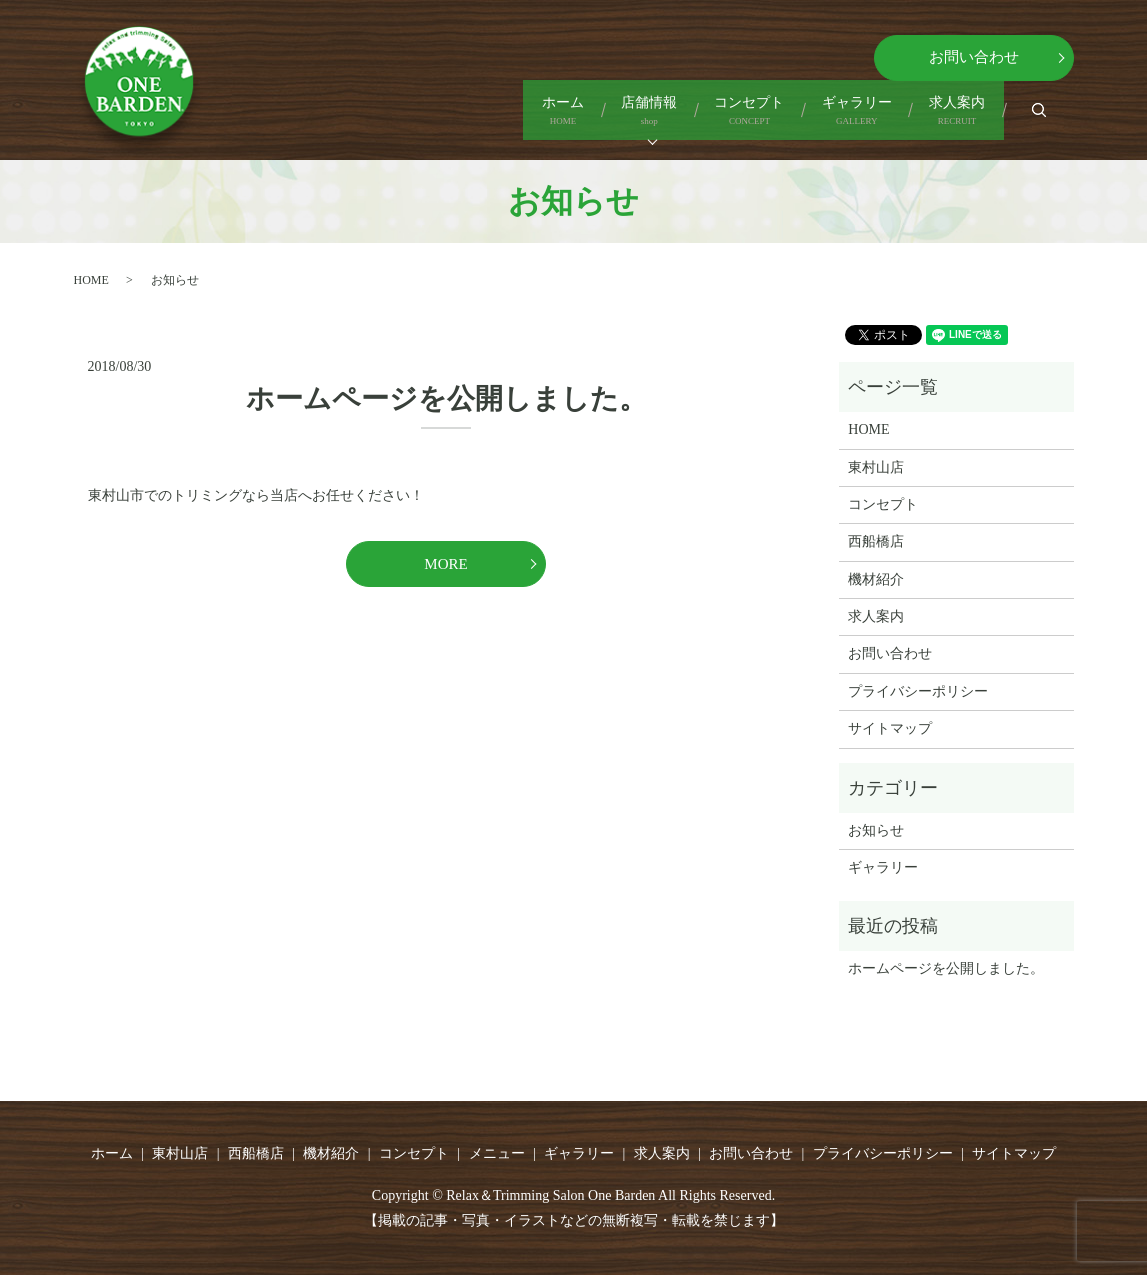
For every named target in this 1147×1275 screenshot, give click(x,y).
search (1056, 118)
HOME (91, 280)
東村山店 (876, 467)
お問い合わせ (974, 57)
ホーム (416, 120)
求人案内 (941, 120)
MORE (445, 564)
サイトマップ (890, 728)
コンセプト (668, 120)
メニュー (497, 1153)
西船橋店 (876, 541)
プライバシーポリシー (918, 691)
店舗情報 (535, 120)
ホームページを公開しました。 (446, 398)
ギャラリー (808, 120)
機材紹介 (876, 579)
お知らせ (876, 830)
